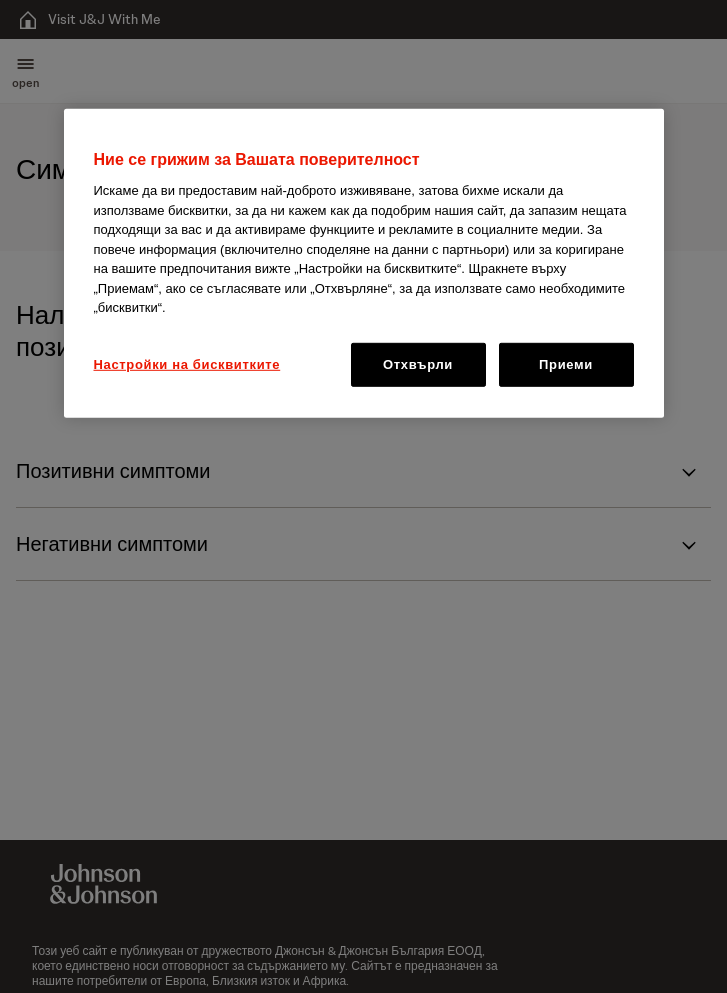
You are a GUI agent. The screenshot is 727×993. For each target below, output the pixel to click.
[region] (364, 263)
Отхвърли (418, 364)
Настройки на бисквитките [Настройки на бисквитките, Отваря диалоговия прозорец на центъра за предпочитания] (187, 364)
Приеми (566, 364)
